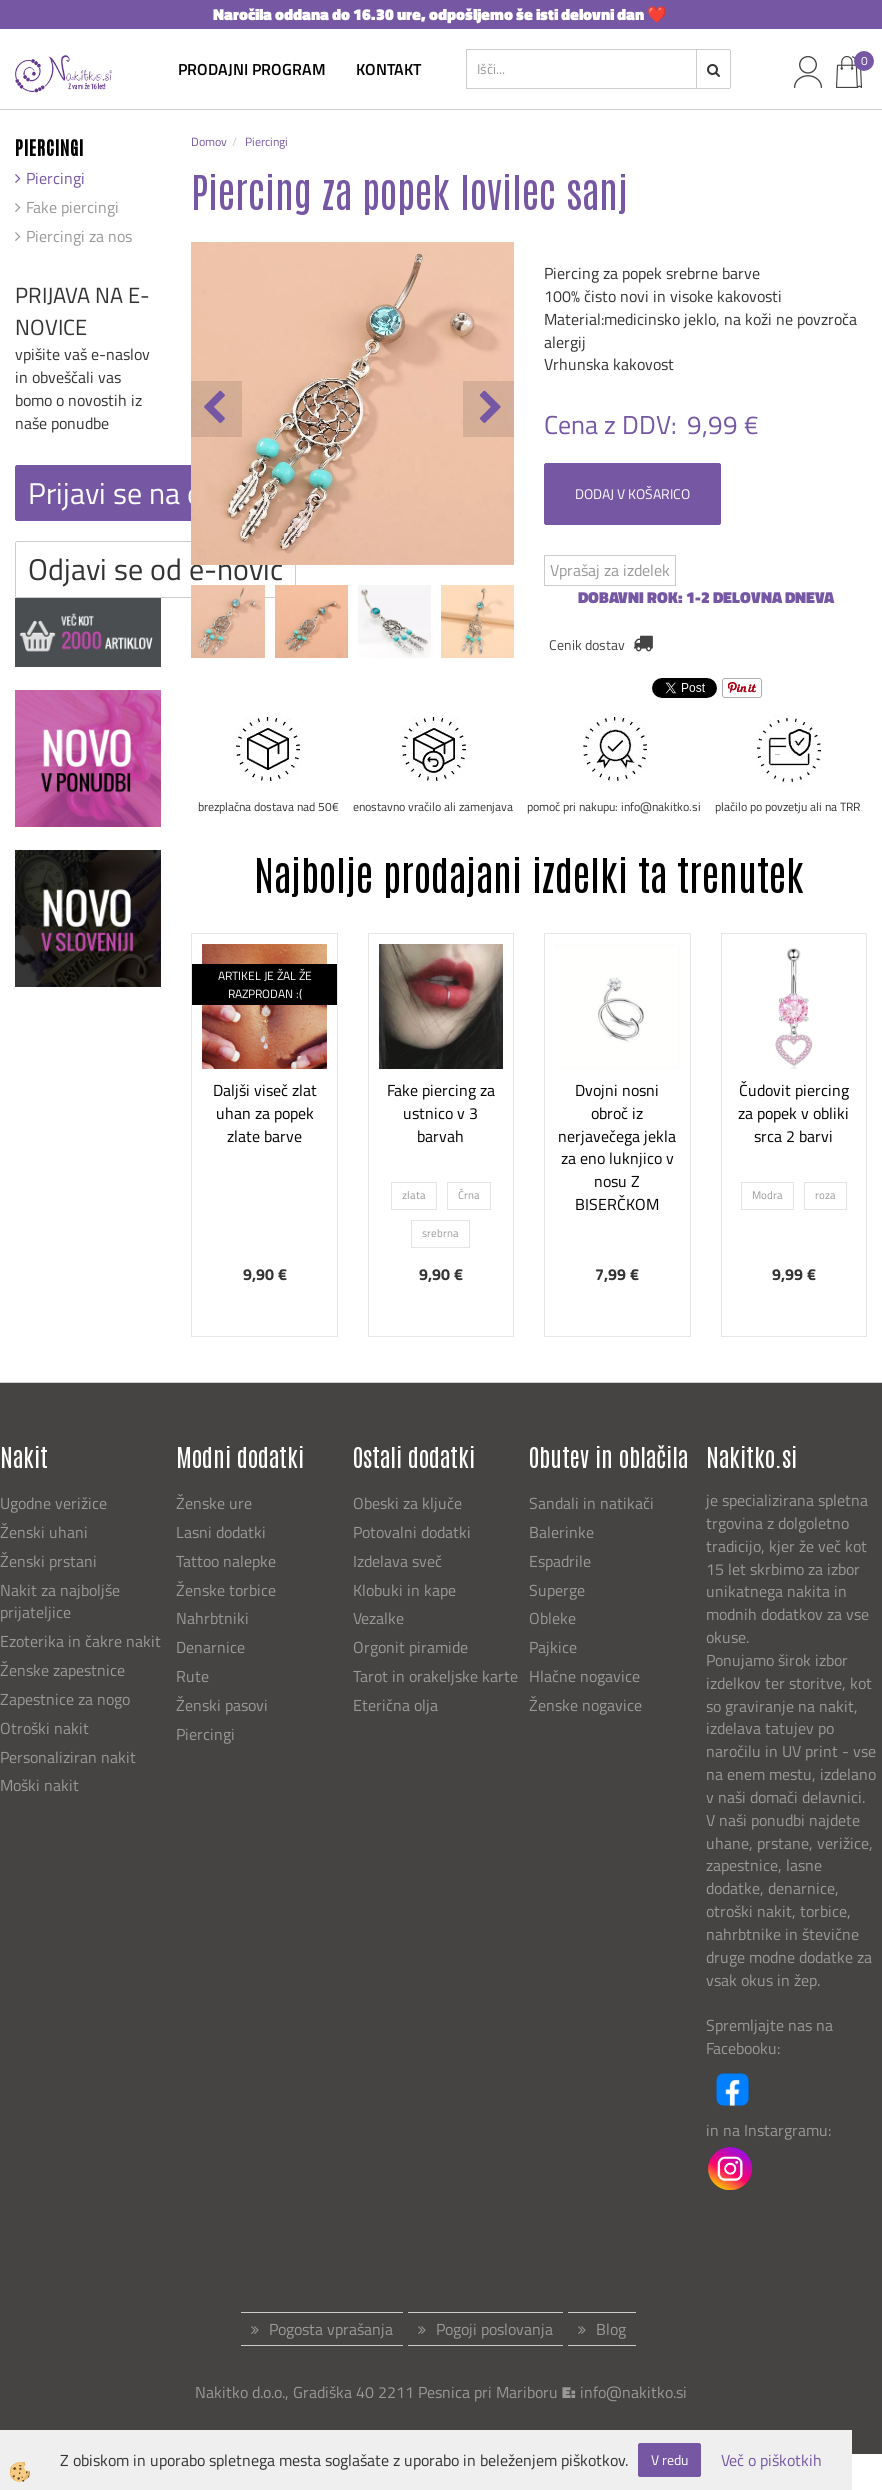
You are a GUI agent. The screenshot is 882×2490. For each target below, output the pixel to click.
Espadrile (560, 1561)
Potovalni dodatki (412, 1532)
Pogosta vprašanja (331, 2329)
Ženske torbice (226, 1590)
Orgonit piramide (410, 1647)
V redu (669, 2459)
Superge (557, 1590)
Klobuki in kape (404, 1590)
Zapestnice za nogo (67, 1699)
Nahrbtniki (212, 1618)
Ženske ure (216, 1503)
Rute (192, 1676)
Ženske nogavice (585, 1705)
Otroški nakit (44, 1728)
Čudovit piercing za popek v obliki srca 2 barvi (793, 1113)
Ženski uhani (46, 1532)
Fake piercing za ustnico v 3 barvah (441, 1113)
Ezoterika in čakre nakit (82, 1641)
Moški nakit (41, 1785)
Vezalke (378, 1618)
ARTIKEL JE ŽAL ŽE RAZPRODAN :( (265, 984)
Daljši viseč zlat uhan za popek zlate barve (265, 1113)
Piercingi (55, 178)
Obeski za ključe (407, 1503)
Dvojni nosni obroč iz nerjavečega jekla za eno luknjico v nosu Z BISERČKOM (617, 1147)
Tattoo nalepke (226, 1561)
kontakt (388, 69)
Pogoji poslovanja (494, 2329)
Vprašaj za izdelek (610, 570)
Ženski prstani (50, 1561)
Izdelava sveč (397, 1561)
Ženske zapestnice (64, 1670)
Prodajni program (252, 69)
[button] (488, 409)
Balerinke (561, 1532)
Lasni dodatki (221, 1532)
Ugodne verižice (53, 1503)
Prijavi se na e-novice (162, 493)
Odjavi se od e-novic (155, 569)
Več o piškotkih (771, 2460)
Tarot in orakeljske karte (435, 1676)
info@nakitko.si (633, 2392)
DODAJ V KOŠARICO (632, 493)
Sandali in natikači (593, 1503)
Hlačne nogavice (584, 1676)
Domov (209, 141)
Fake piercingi (72, 207)
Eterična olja (395, 1705)
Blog (611, 2329)
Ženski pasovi (224, 1705)
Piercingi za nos (79, 236)
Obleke (552, 1618)
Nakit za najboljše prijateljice (60, 1601)
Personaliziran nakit (68, 1757)
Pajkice (553, 1647)
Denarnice (210, 1647)
